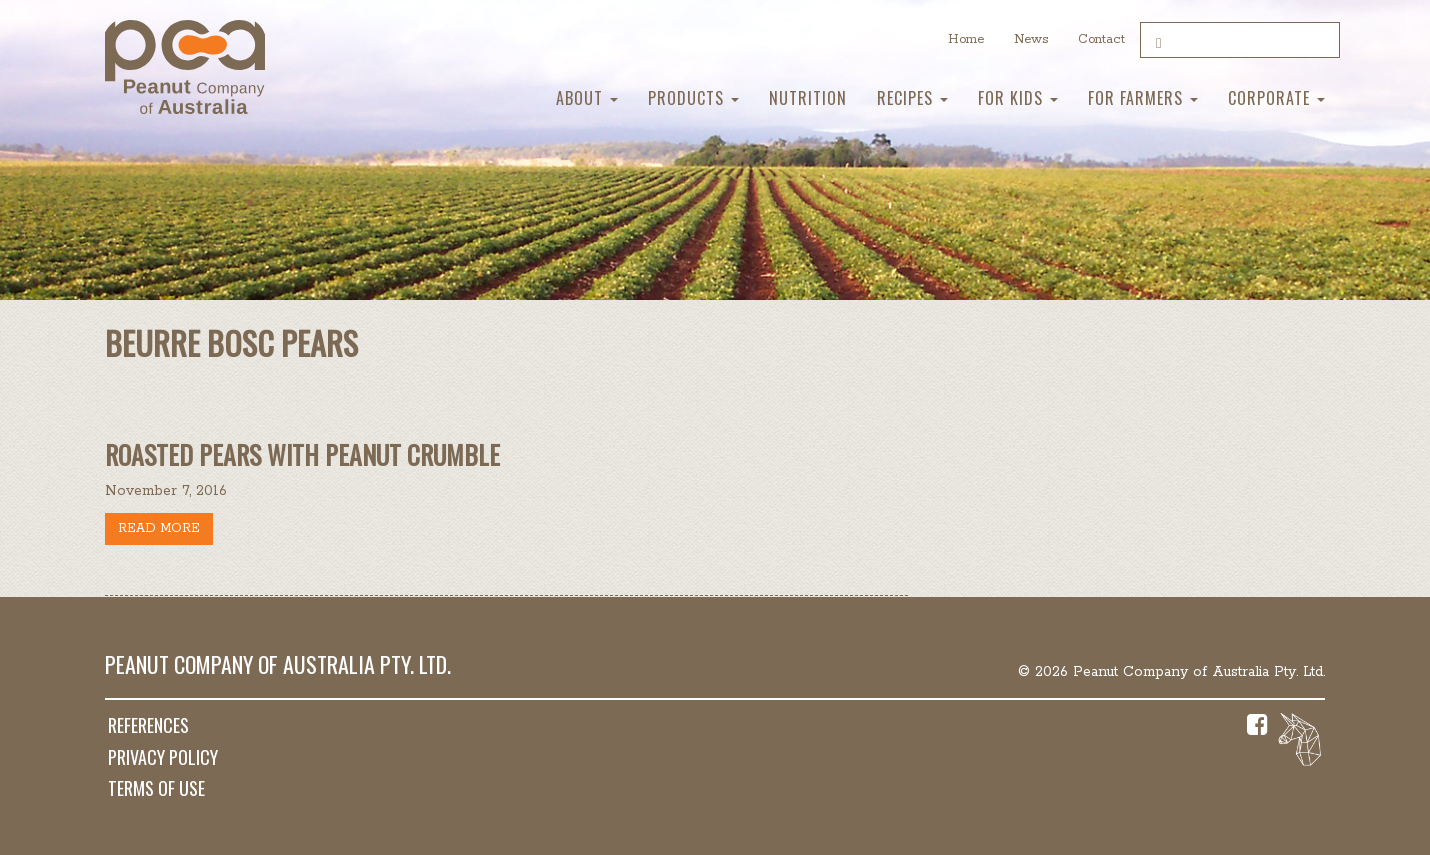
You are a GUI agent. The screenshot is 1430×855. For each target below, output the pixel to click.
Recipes (912, 98)
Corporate (1276, 98)
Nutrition (808, 98)
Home (966, 39)
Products (693, 98)
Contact (1101, 39)
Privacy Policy (163, 757)
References (148, 725)
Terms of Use (156, 788)
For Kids (1018, 98)
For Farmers (1143, 98)
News (1031, 39)
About (587, 98)
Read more (159, 528)
